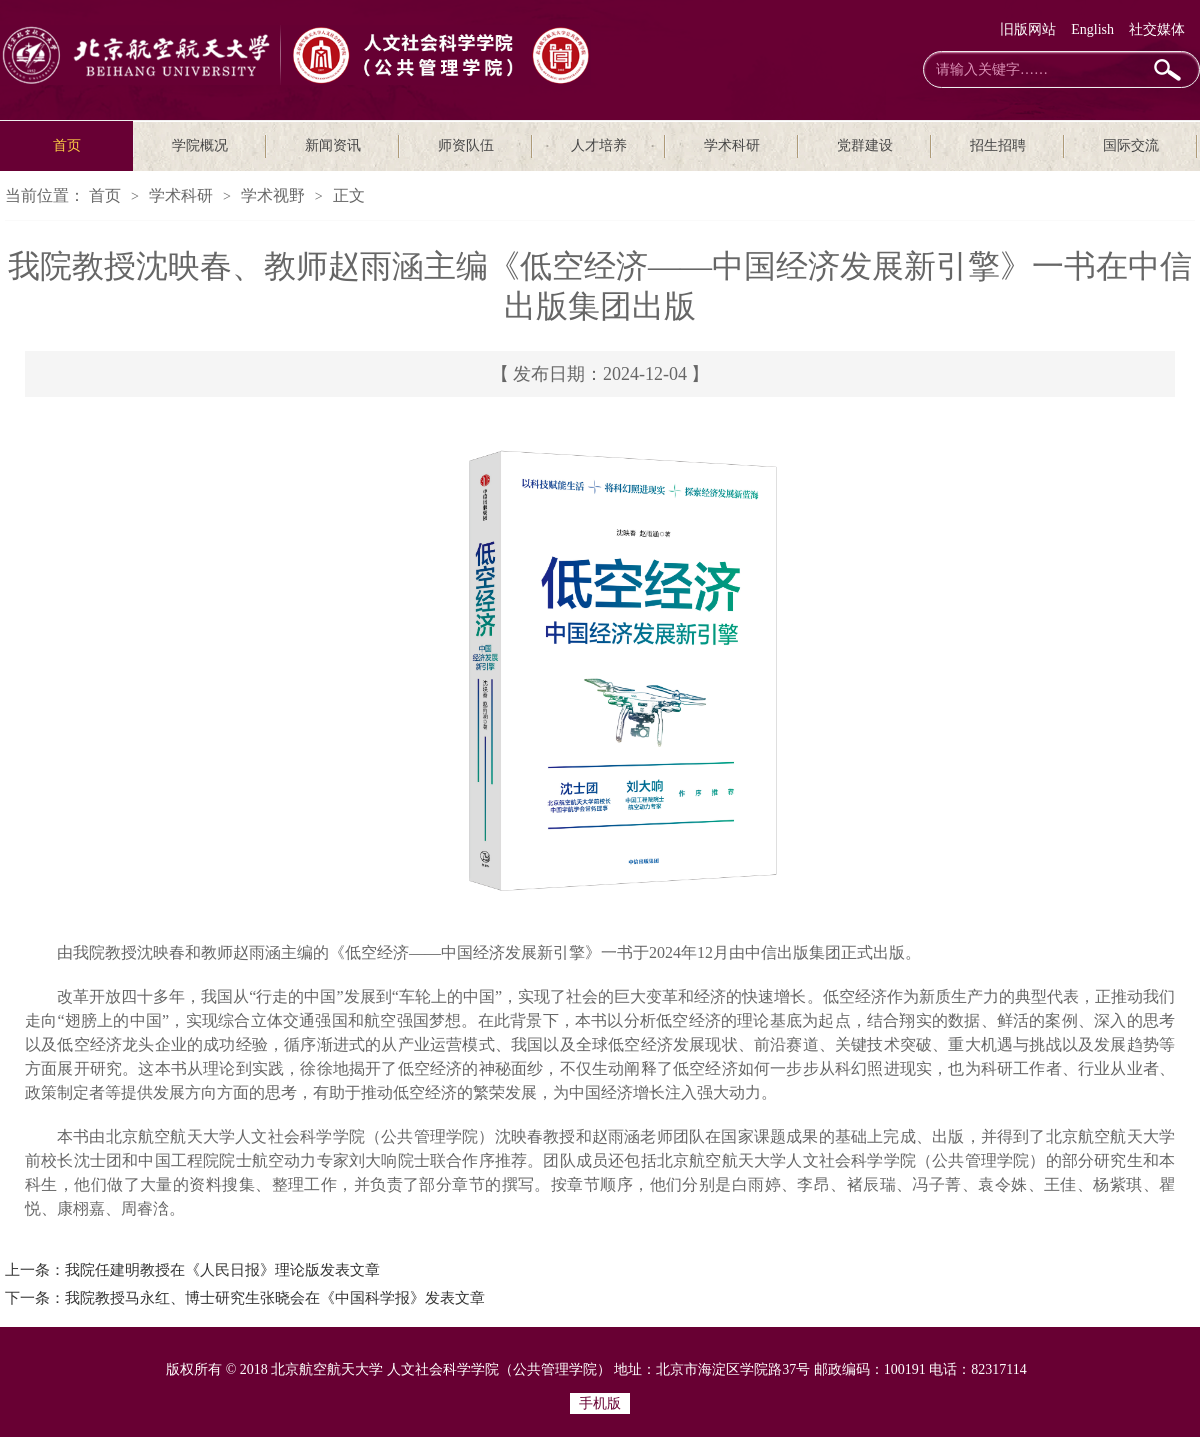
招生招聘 (998, 145)
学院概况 (200, 145)
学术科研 (732, 145)
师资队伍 (466, 145)
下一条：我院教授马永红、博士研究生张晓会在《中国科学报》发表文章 (245, 1298)
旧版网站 (1028, 29)
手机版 (600, 1403)
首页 (67, 145)
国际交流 (1131, 145)
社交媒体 (1157, 29)
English (1092, 29)
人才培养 (599, 145)
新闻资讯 (333, 145)
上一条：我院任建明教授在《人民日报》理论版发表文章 (192, 1270)
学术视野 (273, 195)
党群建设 (865, 145)
